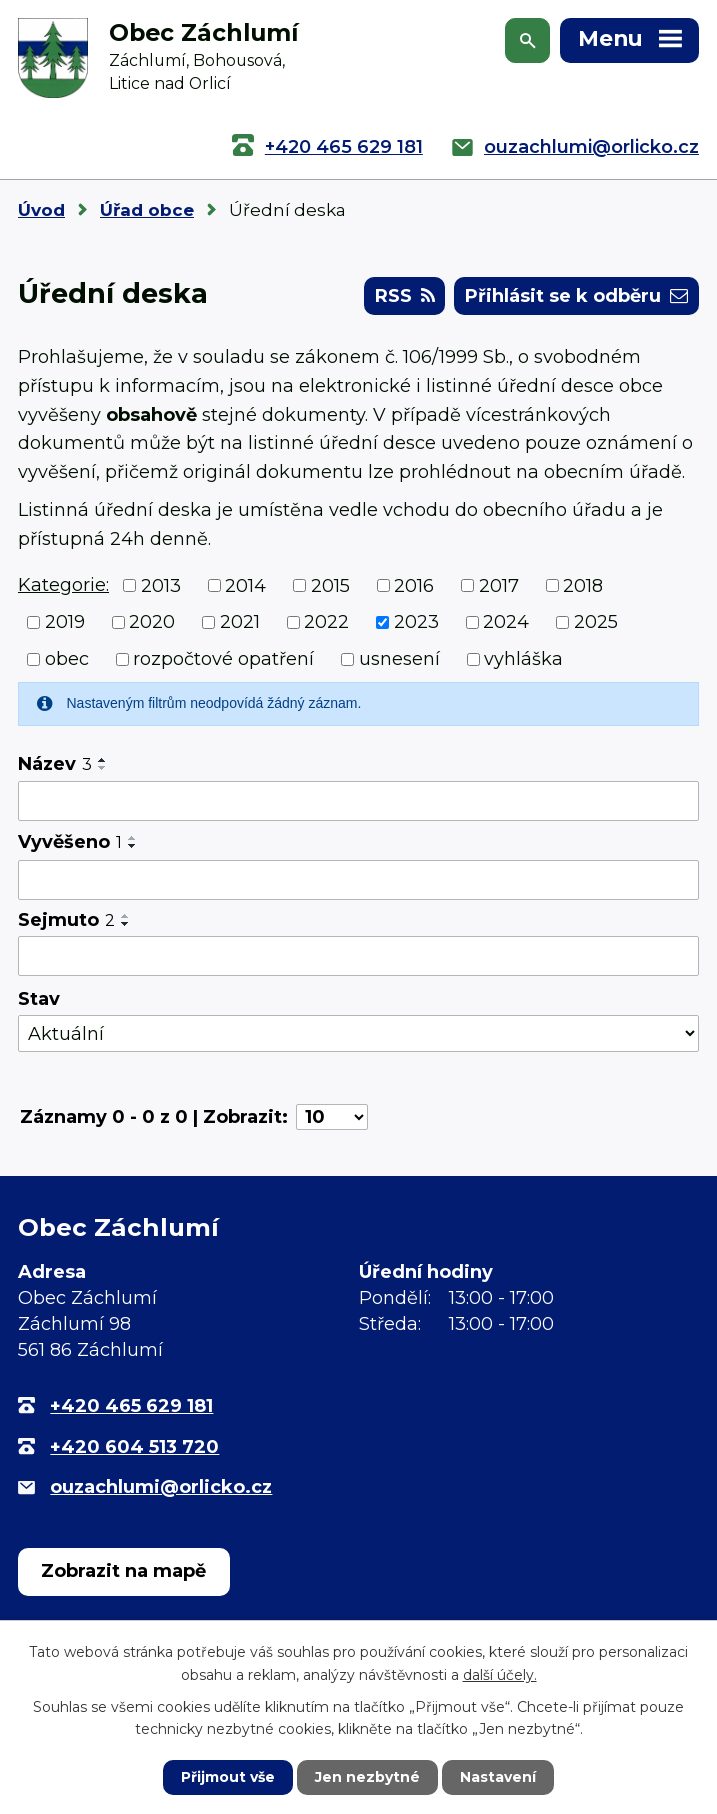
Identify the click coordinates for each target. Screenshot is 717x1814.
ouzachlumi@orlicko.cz (591, 147)
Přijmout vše (228, 1777)
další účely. (500, 1674)
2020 (152, 622)
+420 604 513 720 (134, 1447)
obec (67, 659)
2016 (414, 585)
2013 (161, 585)
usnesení (399, 659)
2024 (506, 622)
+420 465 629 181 (344, 147)
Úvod (41, 210)
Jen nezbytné (367, 1777)
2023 (416, 622)
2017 (499, 585)
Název (55, 764)
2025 (596, 622)
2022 (326, 622)
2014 (245, 585)
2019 (65, 622)
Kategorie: (63, 585)
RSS (405, 296)
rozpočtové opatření (223, 659)
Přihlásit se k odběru (576, 296)
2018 (583, 585)
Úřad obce (147, 210)
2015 (330, 585)
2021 (240, 622)
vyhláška (523, 659)
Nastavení (498, 1777)
